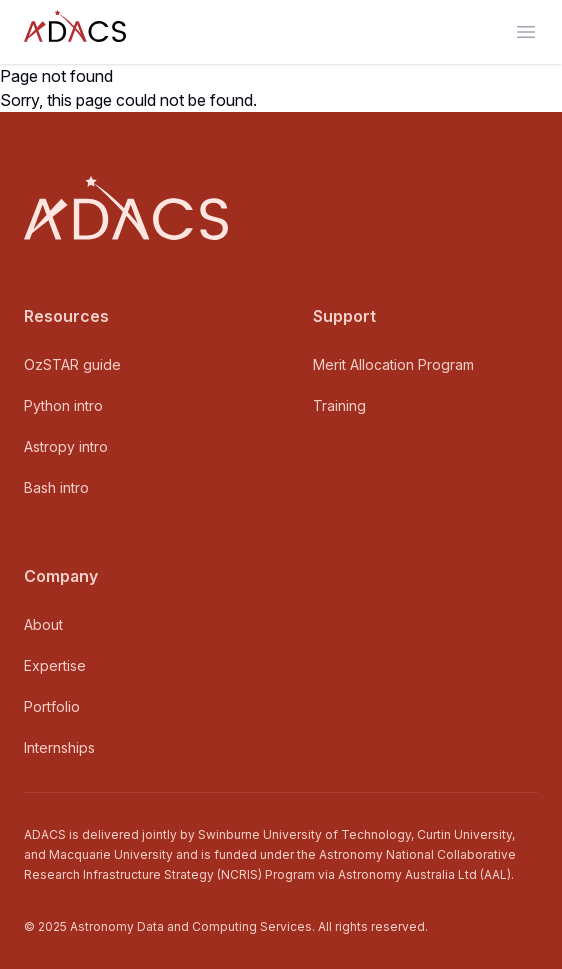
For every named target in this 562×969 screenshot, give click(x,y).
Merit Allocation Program (393, 364)
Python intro (63, 405)
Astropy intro (66, 446)
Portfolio (52, 706)
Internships (59, 747)
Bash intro (56, 487)
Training (339, 405)
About (43, 624)
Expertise (55, 665)
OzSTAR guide (72, 364)
